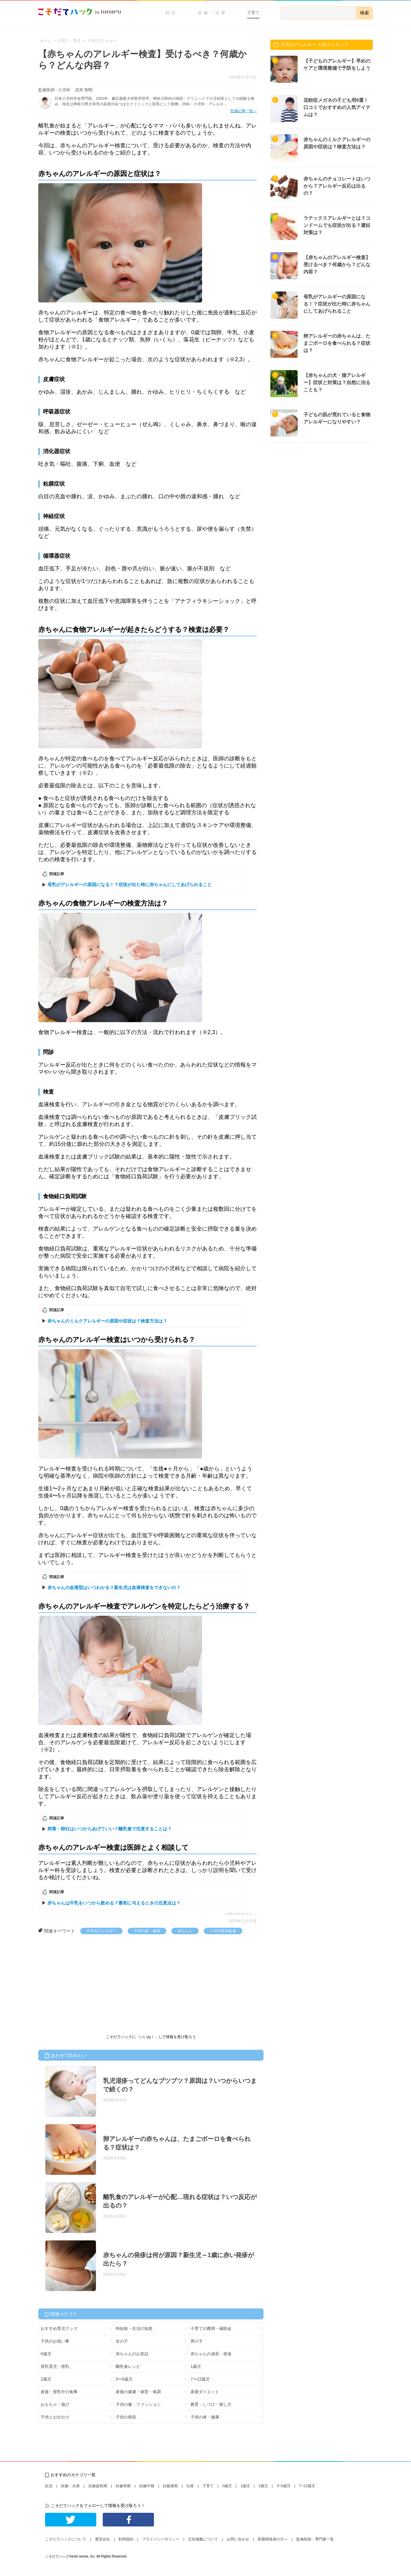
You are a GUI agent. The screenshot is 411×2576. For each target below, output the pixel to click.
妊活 (171, 12)
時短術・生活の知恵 (134, 2328)
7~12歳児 (307, 2486)
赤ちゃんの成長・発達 (210, 2353)
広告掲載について (203, 2539)
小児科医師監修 (223, 1931)
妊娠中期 (146, 2486)
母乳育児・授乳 (55, 2366)
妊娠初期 (123, 2486)
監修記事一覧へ (243, 111)
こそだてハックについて (65, 2539)
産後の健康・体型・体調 (138, 2391)
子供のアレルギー (101, 1931)
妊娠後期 (170, 2486)
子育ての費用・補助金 (210, 2328)
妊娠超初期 (97, 2486)
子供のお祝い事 (55, 2341)
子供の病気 (126, 2417)
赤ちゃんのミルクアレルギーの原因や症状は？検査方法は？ (107, 1321)
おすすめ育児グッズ (59, 2328)
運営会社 (102, 2539)
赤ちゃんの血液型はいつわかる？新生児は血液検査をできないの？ (114, 1587)
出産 (190, 2486)
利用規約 (125, 2539)
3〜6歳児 (124, 2379)
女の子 (122, 2341)
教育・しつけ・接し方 (210, 2404)
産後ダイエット (204, 2391)
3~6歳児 (283, 2486)
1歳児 (195, 2366)
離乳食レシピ (128, 2366)
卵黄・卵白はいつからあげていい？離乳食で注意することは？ (109, 1828)
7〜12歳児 (200, 2379)
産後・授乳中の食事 (59, 2391)
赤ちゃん (185, 1931)
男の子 (196, 2341)
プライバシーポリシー (161, 2539)
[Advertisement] (89, 1985)
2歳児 (46, 2379)
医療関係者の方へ (273, 2539)
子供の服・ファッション (138, 2404)
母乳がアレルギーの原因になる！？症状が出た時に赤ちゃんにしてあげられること (129, 884)
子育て (253, 12)
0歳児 (46, 2353)
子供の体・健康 (147, 1931)
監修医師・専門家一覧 (315, 2539)
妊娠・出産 (212, 12)
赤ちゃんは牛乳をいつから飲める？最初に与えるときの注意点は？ (114, 1903)
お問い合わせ (238, 2539)
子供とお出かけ (55, 2417)
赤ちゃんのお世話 (132, 2353)
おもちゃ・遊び (55, 2404)
